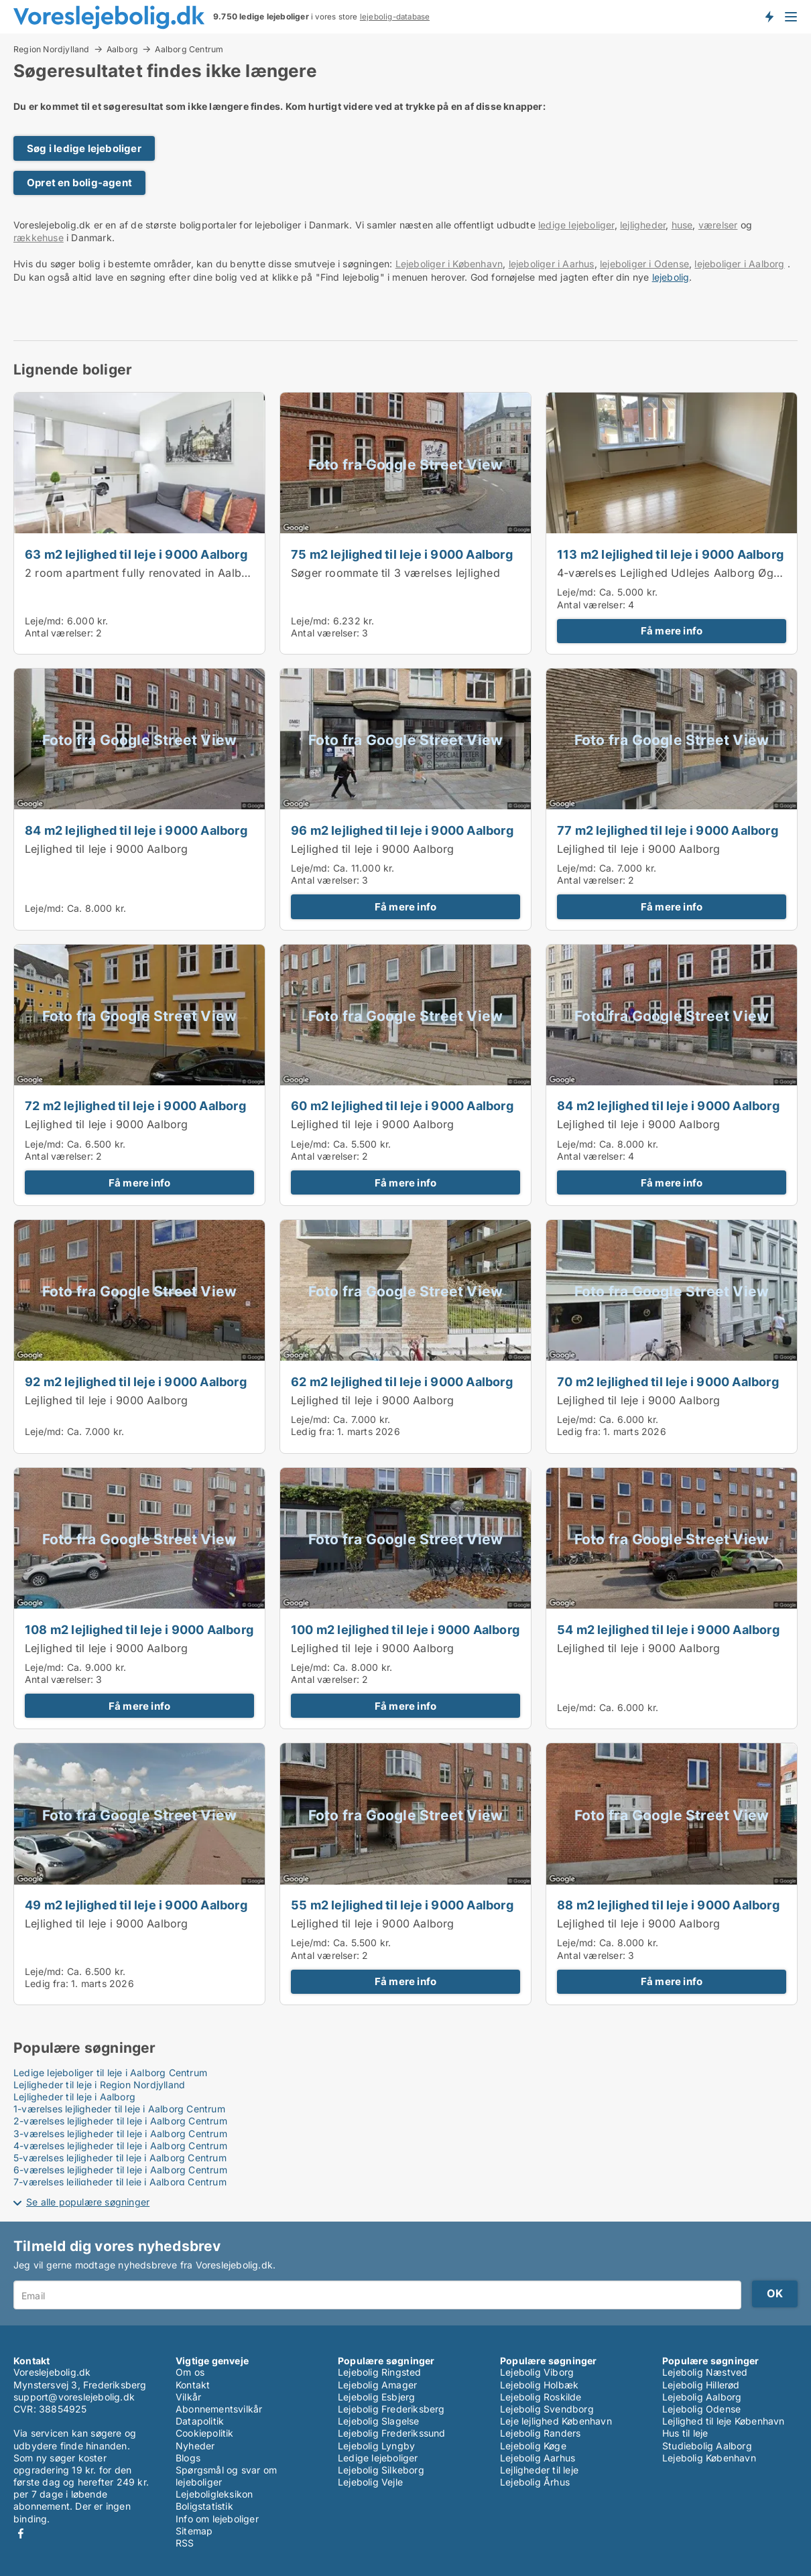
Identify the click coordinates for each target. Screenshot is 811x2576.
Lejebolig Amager (377, 2384)
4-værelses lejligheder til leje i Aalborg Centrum (120, 2145)
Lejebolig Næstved (704, 2372)
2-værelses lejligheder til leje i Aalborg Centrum (120, 2120)
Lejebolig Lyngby (376, 2445)
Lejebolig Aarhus (537, 2457)
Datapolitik (200, 2421)
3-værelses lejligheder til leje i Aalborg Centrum (120, 2133)
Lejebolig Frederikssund (392, 2433)
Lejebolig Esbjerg (376, 2396)
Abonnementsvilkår (219, 2409)
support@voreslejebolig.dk (74, 2396)
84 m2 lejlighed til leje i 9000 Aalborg (136, 830)
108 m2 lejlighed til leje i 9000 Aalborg (139, 1629)
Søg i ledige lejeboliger (84, 148)
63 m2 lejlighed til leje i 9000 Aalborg (136, 554)
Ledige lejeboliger (378, 2457)
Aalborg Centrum (189, 50)
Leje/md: (46, 620)
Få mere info (671, 630)
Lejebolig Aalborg (701, 2396)
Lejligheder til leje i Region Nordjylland (99, 2084)
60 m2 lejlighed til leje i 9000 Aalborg (402, 1105)
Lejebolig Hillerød (701, 2384)
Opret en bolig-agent (79, 182)
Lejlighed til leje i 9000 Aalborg (106, 849)
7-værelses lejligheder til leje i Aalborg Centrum (120, 2181)
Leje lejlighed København (556, 2421)
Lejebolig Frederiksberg (391, 2409)
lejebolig (671, 277)
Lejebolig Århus (535, 2482)
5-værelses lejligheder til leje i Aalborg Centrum (120, 2157)
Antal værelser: (59, 632)
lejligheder (643, 224)
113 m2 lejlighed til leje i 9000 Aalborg (670, 554)
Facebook (20, 2533)
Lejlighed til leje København (723, 2421)
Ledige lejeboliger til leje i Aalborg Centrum (110, 2072)
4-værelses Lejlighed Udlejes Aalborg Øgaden (678, 573)
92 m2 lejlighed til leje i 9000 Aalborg (136, 1381)
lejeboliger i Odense (644, 263)
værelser (718, 224)
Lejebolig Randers (540, 2433)
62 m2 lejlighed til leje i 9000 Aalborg (402, 1381)
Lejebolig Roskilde (541, 2396)
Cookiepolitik (205, 2433)
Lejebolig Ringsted (380, 2372)
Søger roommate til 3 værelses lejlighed (395, 573)
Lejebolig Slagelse (379, 2421)
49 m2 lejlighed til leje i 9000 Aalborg (136, 1904)
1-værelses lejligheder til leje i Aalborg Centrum (119, 2108)
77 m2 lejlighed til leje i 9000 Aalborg (667, 830)
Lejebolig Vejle (370, 2482)
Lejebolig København (709, 2457)
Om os (190, 2372)
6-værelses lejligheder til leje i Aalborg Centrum (120, 2169)
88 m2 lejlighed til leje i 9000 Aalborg (668, 1904)
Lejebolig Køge (533, 2445)
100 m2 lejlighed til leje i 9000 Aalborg (405, 1629)
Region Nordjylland (51, 49)
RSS (185, 2543)
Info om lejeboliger (217, 2518)
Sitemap (194, 2530)
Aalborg (122, 49)
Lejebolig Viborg (537, 2372)
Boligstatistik (204, 2506)
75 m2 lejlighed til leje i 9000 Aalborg (402, 554)
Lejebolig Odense (701, 2409)
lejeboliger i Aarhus (552, 263)
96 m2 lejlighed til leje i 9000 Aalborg (402, 830)
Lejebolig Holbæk (539, 2384)
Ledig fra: (312, 1431)
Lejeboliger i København (449, 263)
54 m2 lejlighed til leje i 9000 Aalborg (668, 1629)
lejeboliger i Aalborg (739, 263)
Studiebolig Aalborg (707, 2445)
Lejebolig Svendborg (547, 2409)
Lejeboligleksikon (214, 2494)
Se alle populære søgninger (87, 2202)
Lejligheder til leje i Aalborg (74, 2096)
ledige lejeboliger (576, 224)
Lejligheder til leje (539, 2470)
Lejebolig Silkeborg (381, 2470)
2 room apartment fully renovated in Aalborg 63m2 (159, 573)
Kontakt (193, 2384)
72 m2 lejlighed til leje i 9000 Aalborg (135, 1105)
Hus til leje (685, 2433)
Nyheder (195, 2445)
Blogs (188, 2457)
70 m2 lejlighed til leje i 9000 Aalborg (668, 1381)
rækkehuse (38, 237)
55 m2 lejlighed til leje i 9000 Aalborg (402, 1904)
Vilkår (188, 2396)
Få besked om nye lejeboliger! (768, 16)
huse (682, 224)
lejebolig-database (395, 16)
